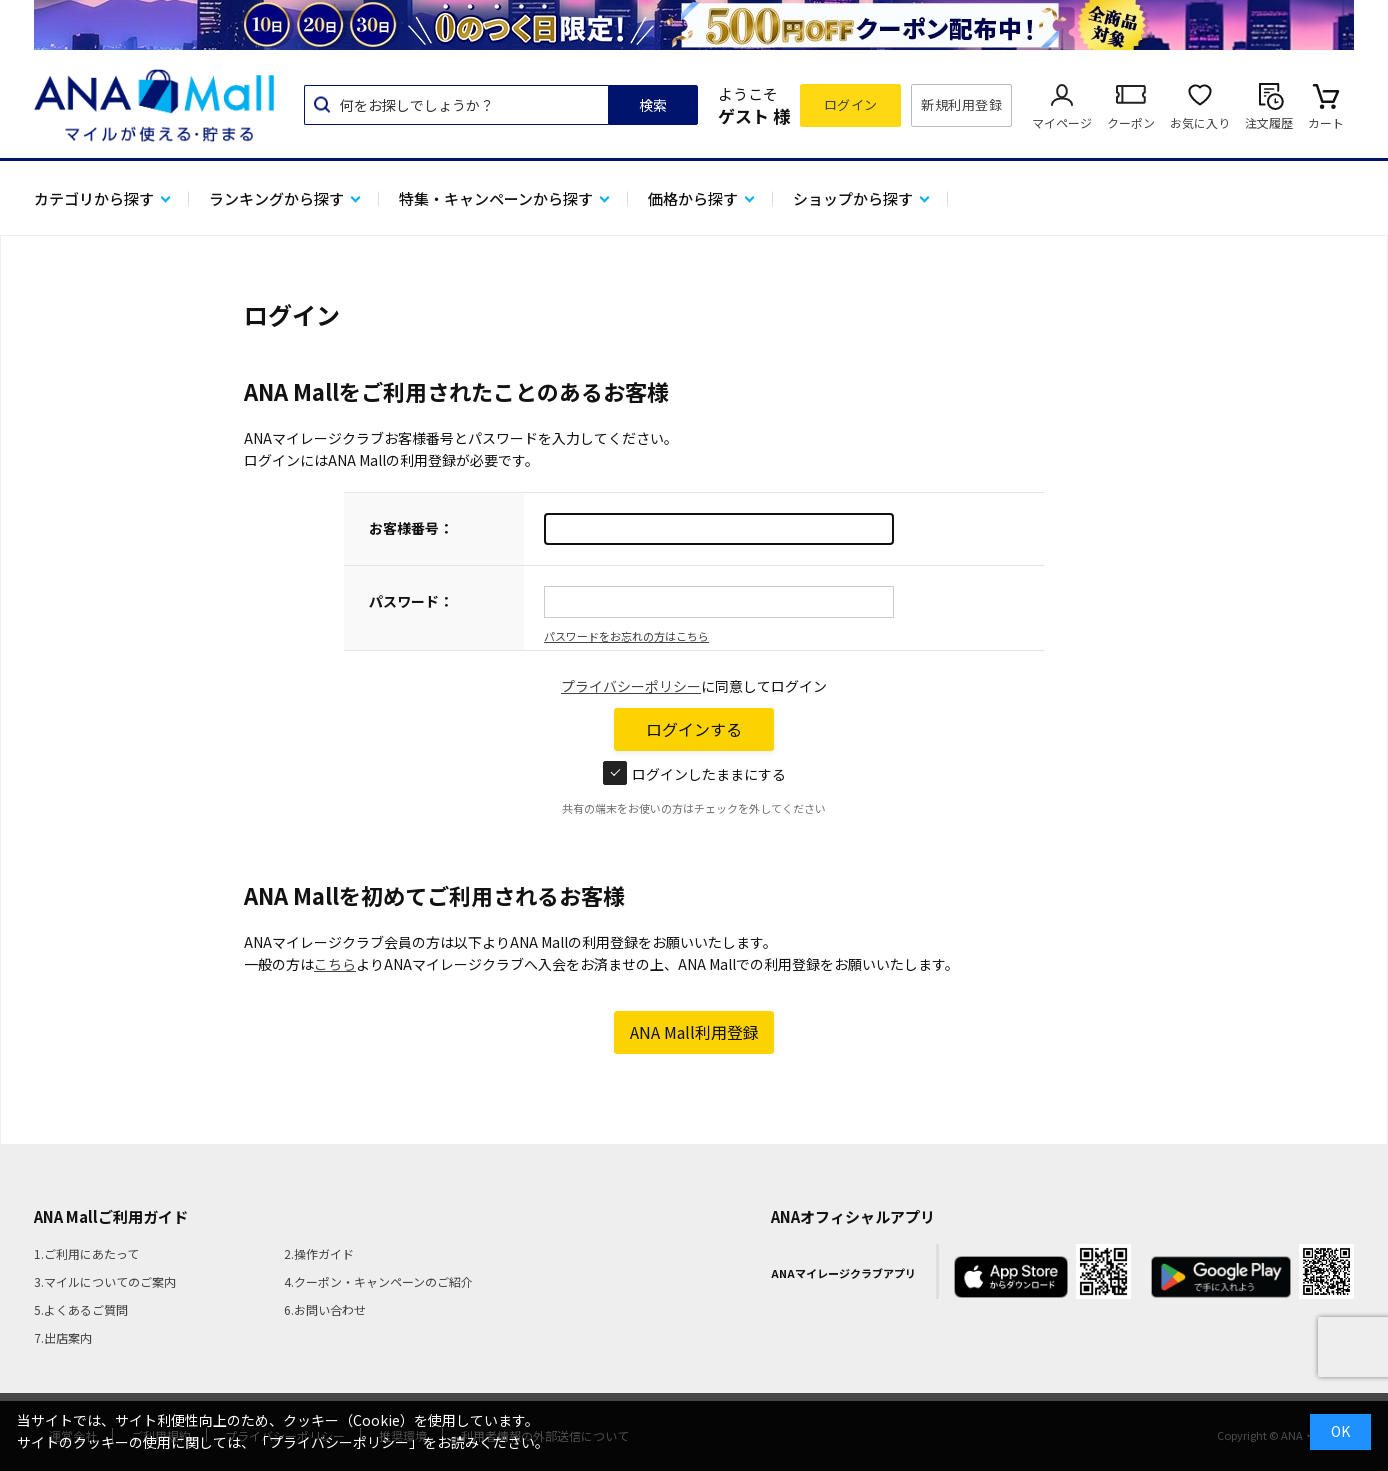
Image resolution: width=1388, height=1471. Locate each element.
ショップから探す (853, 198)
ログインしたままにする (694, 774)
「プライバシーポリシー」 (339, 1442)
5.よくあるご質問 (81, 1309)
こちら (335, 964)
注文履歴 (1269, 122)
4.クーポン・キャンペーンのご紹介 (378, 1281)
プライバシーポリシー (631, 686)
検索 (653, 105)
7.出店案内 (63, 1337)
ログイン (851, 104)
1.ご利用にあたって (86, 1253)
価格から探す (693, 198)
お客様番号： (411, 528)
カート (1326, 122)
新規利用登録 (961, 104)
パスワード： (411, 601)
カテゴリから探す (94, 198)
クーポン (1131, 122)
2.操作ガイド (319, 1253)
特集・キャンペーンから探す (496, 198)
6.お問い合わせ (325, 1309)
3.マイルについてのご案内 (105, 1281)
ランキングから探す (276, 198)
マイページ (1062, 122)
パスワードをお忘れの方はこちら (626, 636)
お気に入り (1200, 122)
